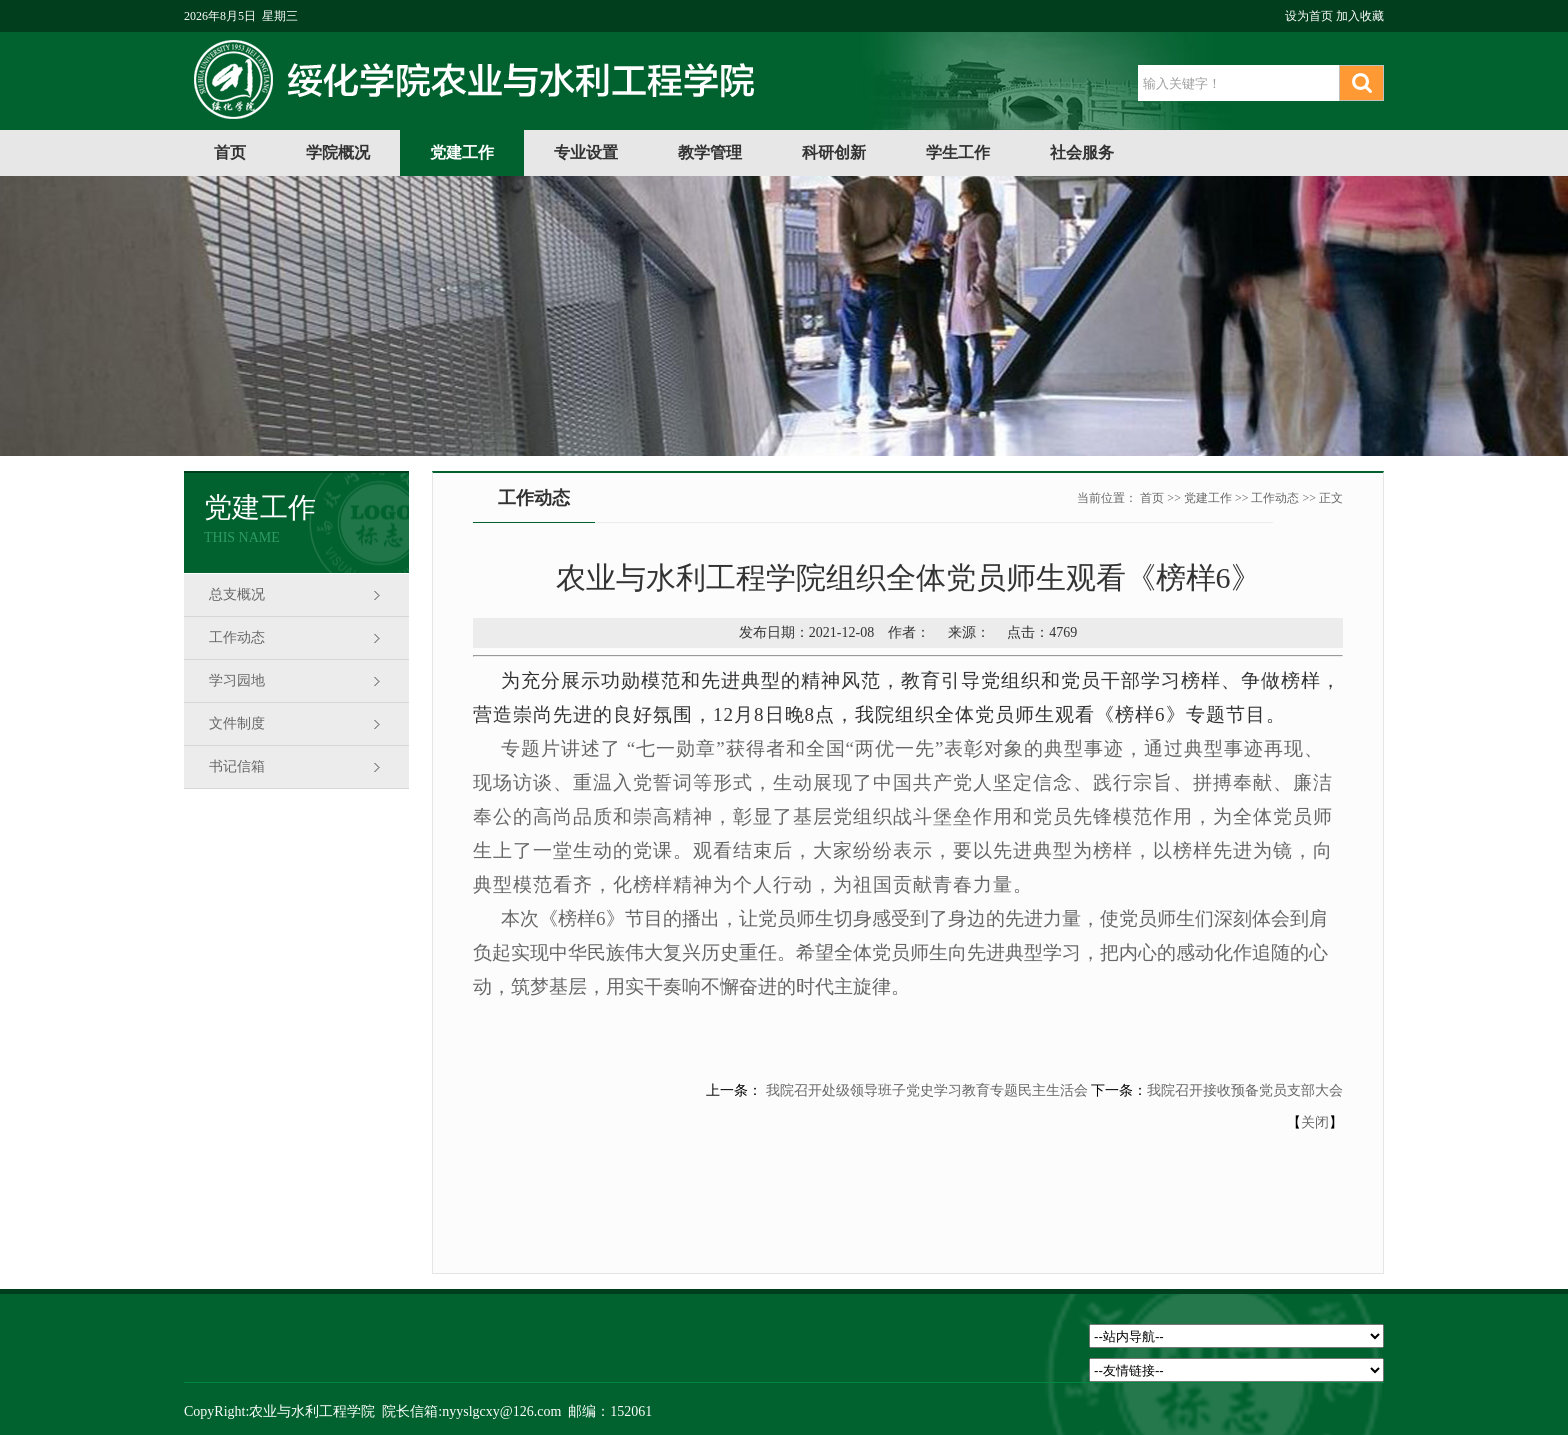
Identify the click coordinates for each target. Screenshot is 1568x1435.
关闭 (1315, 1122)
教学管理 (710, 152)
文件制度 (237, 723)
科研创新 (834, 152)
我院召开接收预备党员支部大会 (1245, 1090)
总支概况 (237, 594)
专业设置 (586, 152)
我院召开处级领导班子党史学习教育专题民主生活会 (925, 1090)
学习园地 (237, 680)
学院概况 (338, 152)
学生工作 (958, 152)
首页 (230, 152)
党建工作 (462, 152)
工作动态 (237, 637)
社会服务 (1082, 152)
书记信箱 (237, 766)
